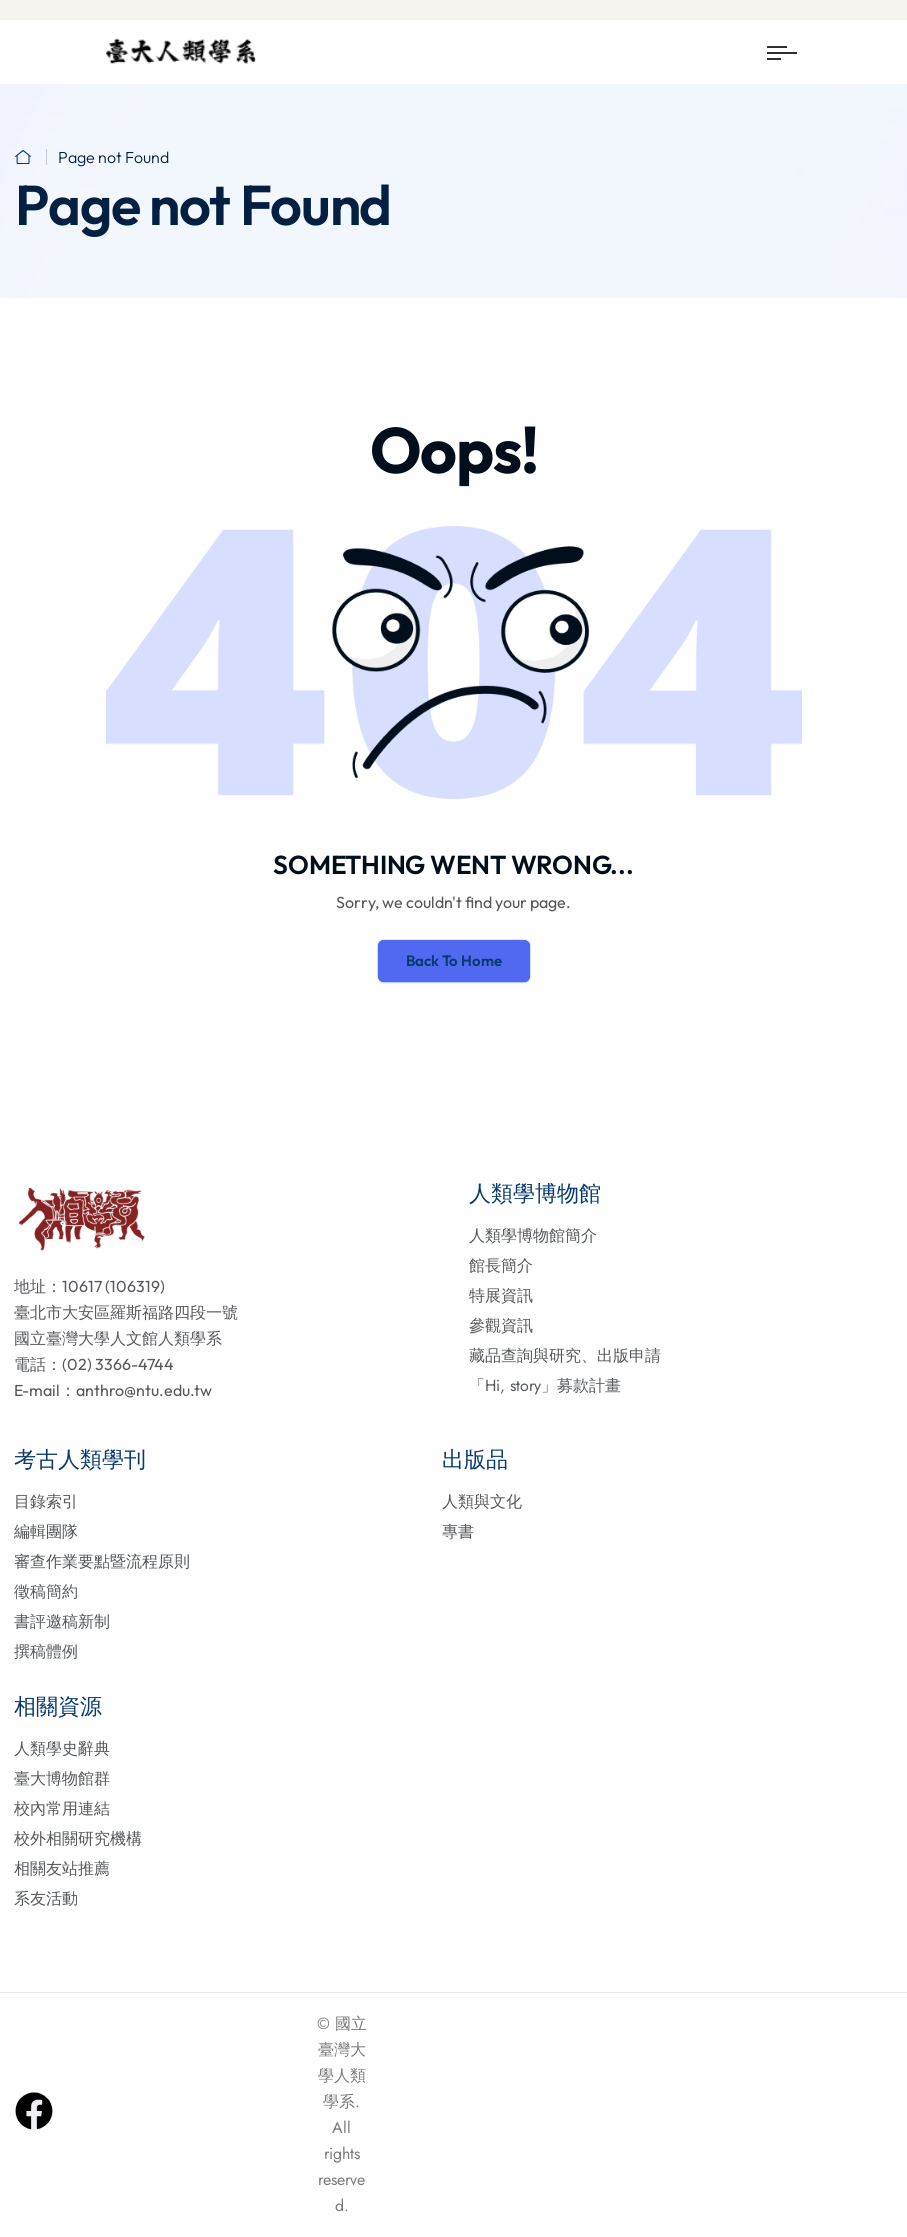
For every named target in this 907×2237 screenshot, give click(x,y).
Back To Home (454, 960)
